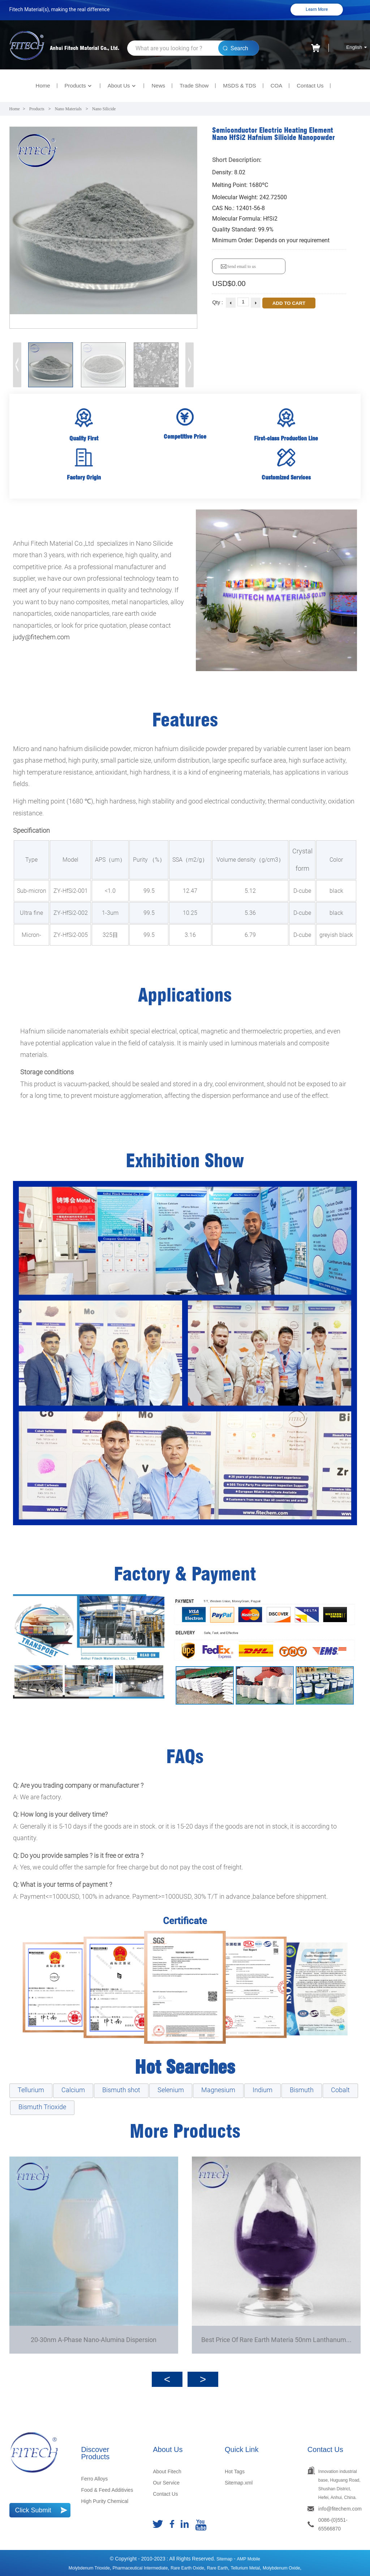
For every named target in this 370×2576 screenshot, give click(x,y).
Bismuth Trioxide (42, 2107)
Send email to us (241, 266)
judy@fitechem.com (41, 637)
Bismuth (302, 2090)
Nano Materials (68, 108)
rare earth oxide (187, 2568)
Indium (262, 2090)
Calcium (73, 2090)
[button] (189, 364)
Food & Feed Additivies (107, 2490)
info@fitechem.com (339, 2509)
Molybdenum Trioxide (89, 2568)
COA (277, 85)
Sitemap (224, 2559)
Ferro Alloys (94, 2479)
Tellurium (31, 2090)
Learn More (317, 9)
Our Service (166, 2483)
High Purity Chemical (104, 2501)
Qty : (217, 302)
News (158, 85)
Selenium (171, 2090)
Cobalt (340, 2090)
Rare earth (217, 2568)
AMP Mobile (248, 2559)
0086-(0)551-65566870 (333, 2524)
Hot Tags (235, 2471)
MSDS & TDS (239, 85)
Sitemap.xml (239, 2483)
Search (239, 48)
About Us (122, 85)
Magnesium (218, 2090)
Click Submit (33, 2510)
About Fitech (167, 2471)
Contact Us (310, 85)
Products (79, 85)
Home (43, 85)
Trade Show (194, 85)
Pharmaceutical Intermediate (140, 2568)
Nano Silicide (104, 108)
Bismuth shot (121, 2090)
